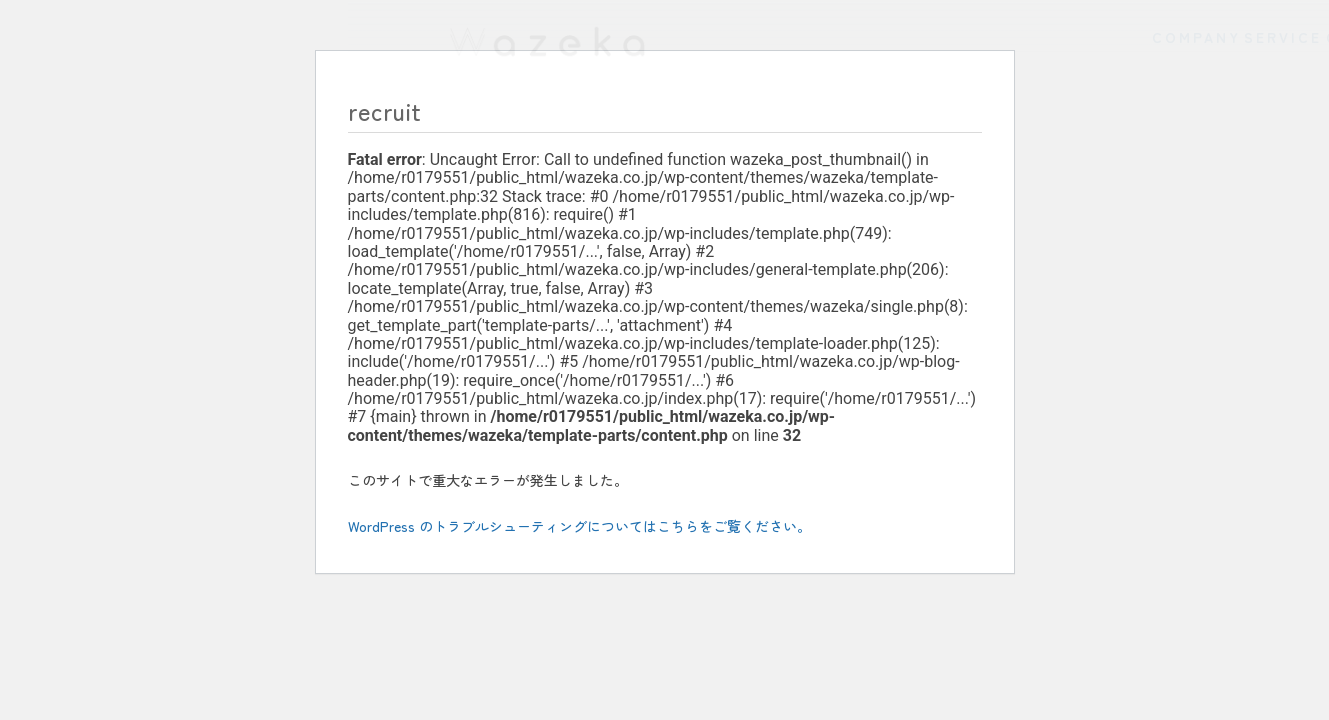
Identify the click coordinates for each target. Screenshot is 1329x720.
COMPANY (760, 132)
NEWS (1245, 132)
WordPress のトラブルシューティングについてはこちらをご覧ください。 (579, 526)
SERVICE (927, 132)
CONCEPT (1092, 132)
